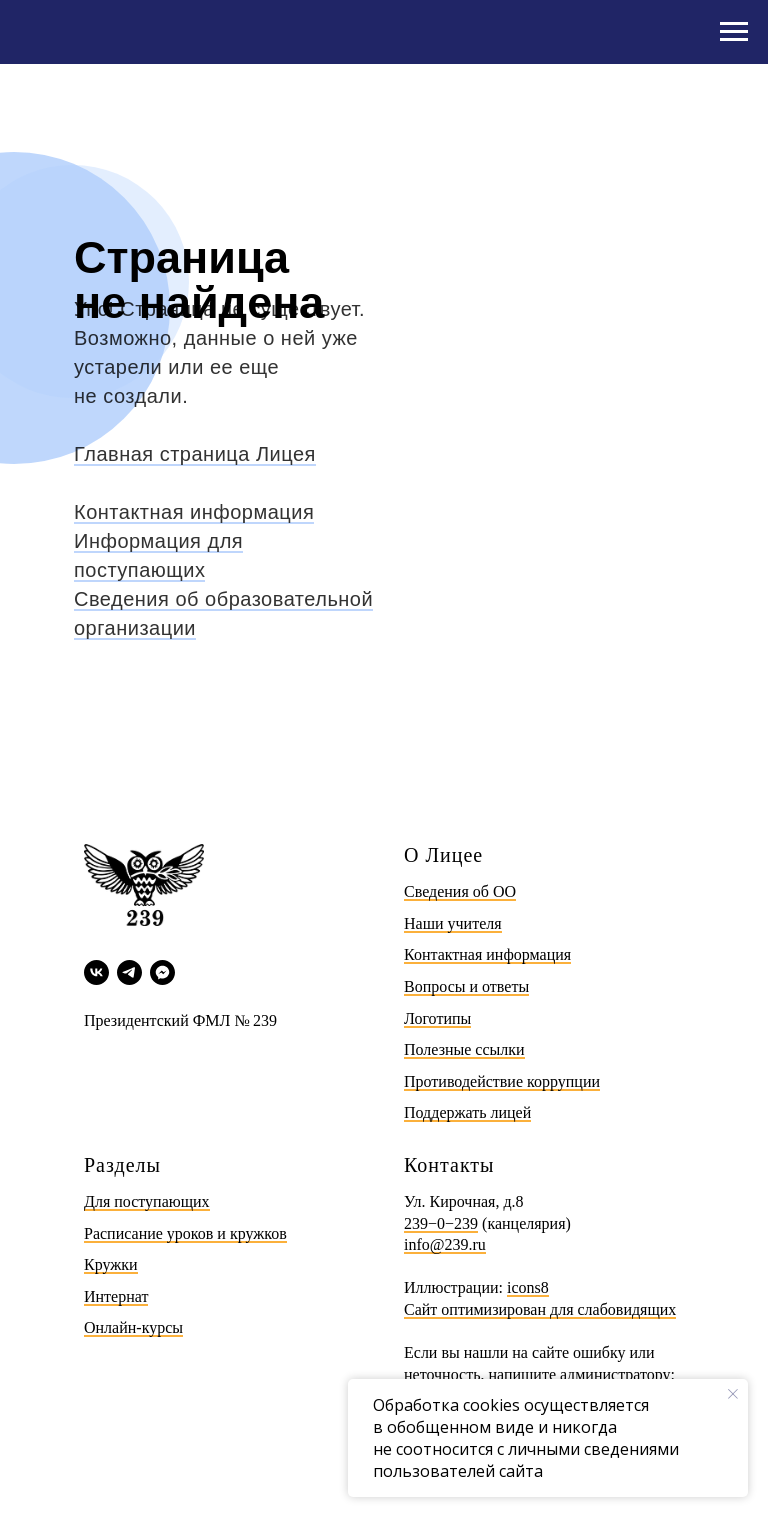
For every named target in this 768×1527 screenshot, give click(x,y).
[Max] (162, 972)
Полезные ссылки (464, 1049)
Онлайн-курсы (133, 1327)
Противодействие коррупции (502, 1081)
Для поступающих (147, 1201)
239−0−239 (441, 1223)
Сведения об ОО (460, 891)
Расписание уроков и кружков (185, 1233)
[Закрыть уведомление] (733, 1394)
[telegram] (129, 972)
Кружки (111, 1264)
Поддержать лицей (467, 1112)
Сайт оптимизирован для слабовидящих (540, 1309)
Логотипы (437, 1018)
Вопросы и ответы (466, 986)
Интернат (116, 1296)
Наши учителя (453, 923)
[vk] (96, 972)
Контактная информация (194, 512)
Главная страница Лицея (195, 454)
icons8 (528, 1287)
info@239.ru (445, 1244)
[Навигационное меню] (734, 32)
